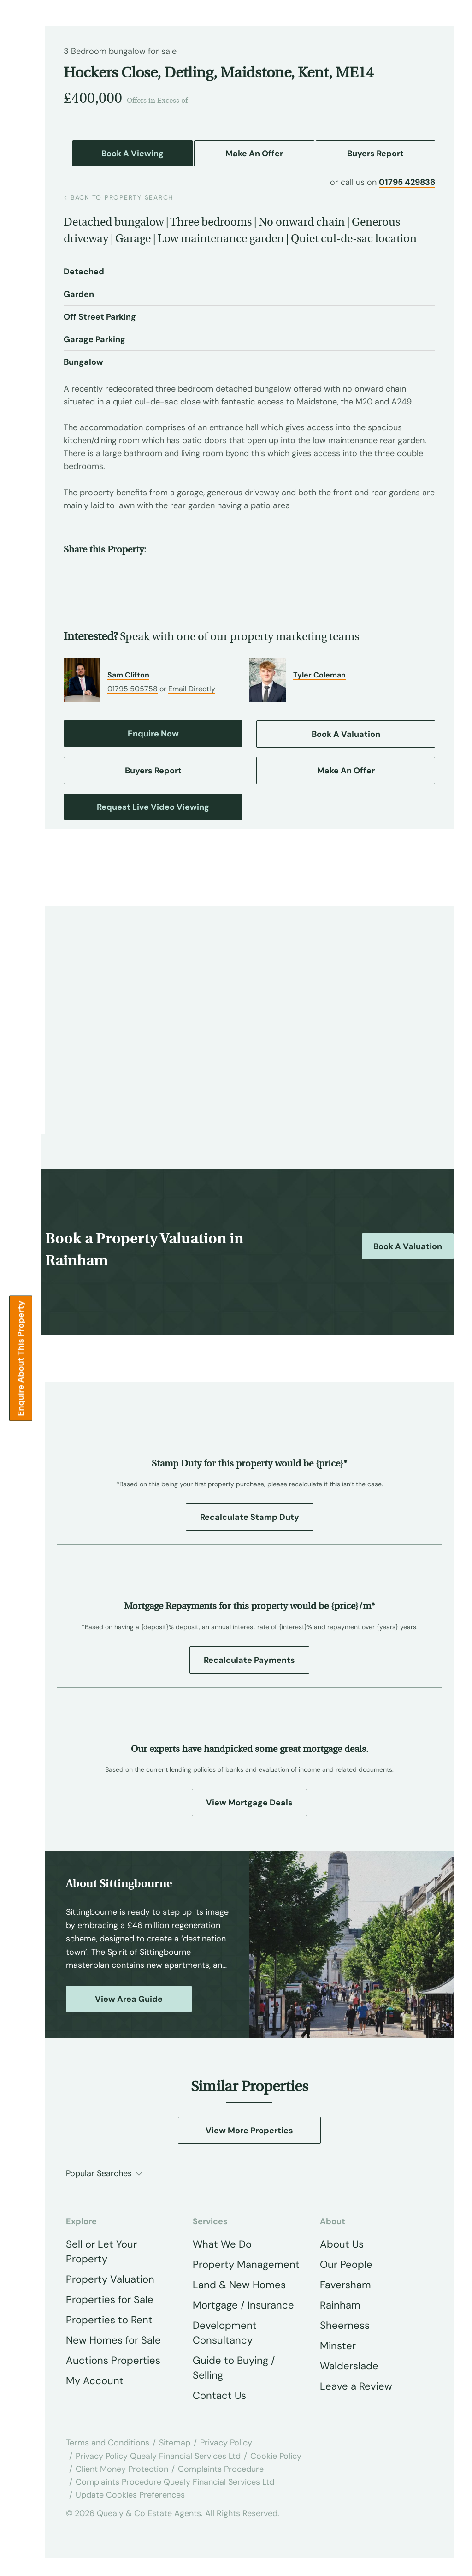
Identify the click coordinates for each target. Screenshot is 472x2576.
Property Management (246, 2264)
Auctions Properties (113, 2360)
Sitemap (174, 2442)
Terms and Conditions (107, 2442)
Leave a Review (356, 2386)
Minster (338, 2345)
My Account (95, 2380)
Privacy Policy (226, 2442)
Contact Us (219, 2395)
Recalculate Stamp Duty (249, 1517)
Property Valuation (110, 2279)
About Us (342, 2244)
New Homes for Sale (113, 2340)
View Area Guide (129, 1999)
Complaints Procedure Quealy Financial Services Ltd (175, 2481)
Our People (346, 2264)
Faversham (345, 2284)
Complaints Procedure (221, 2469)
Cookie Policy (275, 2456)
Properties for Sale (109, 2299)
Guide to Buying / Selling (234, 2368)
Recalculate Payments (249, 1660)
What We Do (222, 2244)
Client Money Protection (122, 2469)
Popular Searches (99, 2173)
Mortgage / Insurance (243, 2305)
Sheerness (345, 2325)
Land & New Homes (239, 2284)
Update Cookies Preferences (130, 2494)
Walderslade (349, 2366)
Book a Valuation (407, 1246)
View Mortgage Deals (249, 1802)
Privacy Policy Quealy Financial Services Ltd (158, 2456)
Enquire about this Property (20, 1358)
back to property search (119, 197)
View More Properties (249, 2130)
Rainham (340, 2305)
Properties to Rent (109, 2320)
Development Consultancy (225, 2333)
